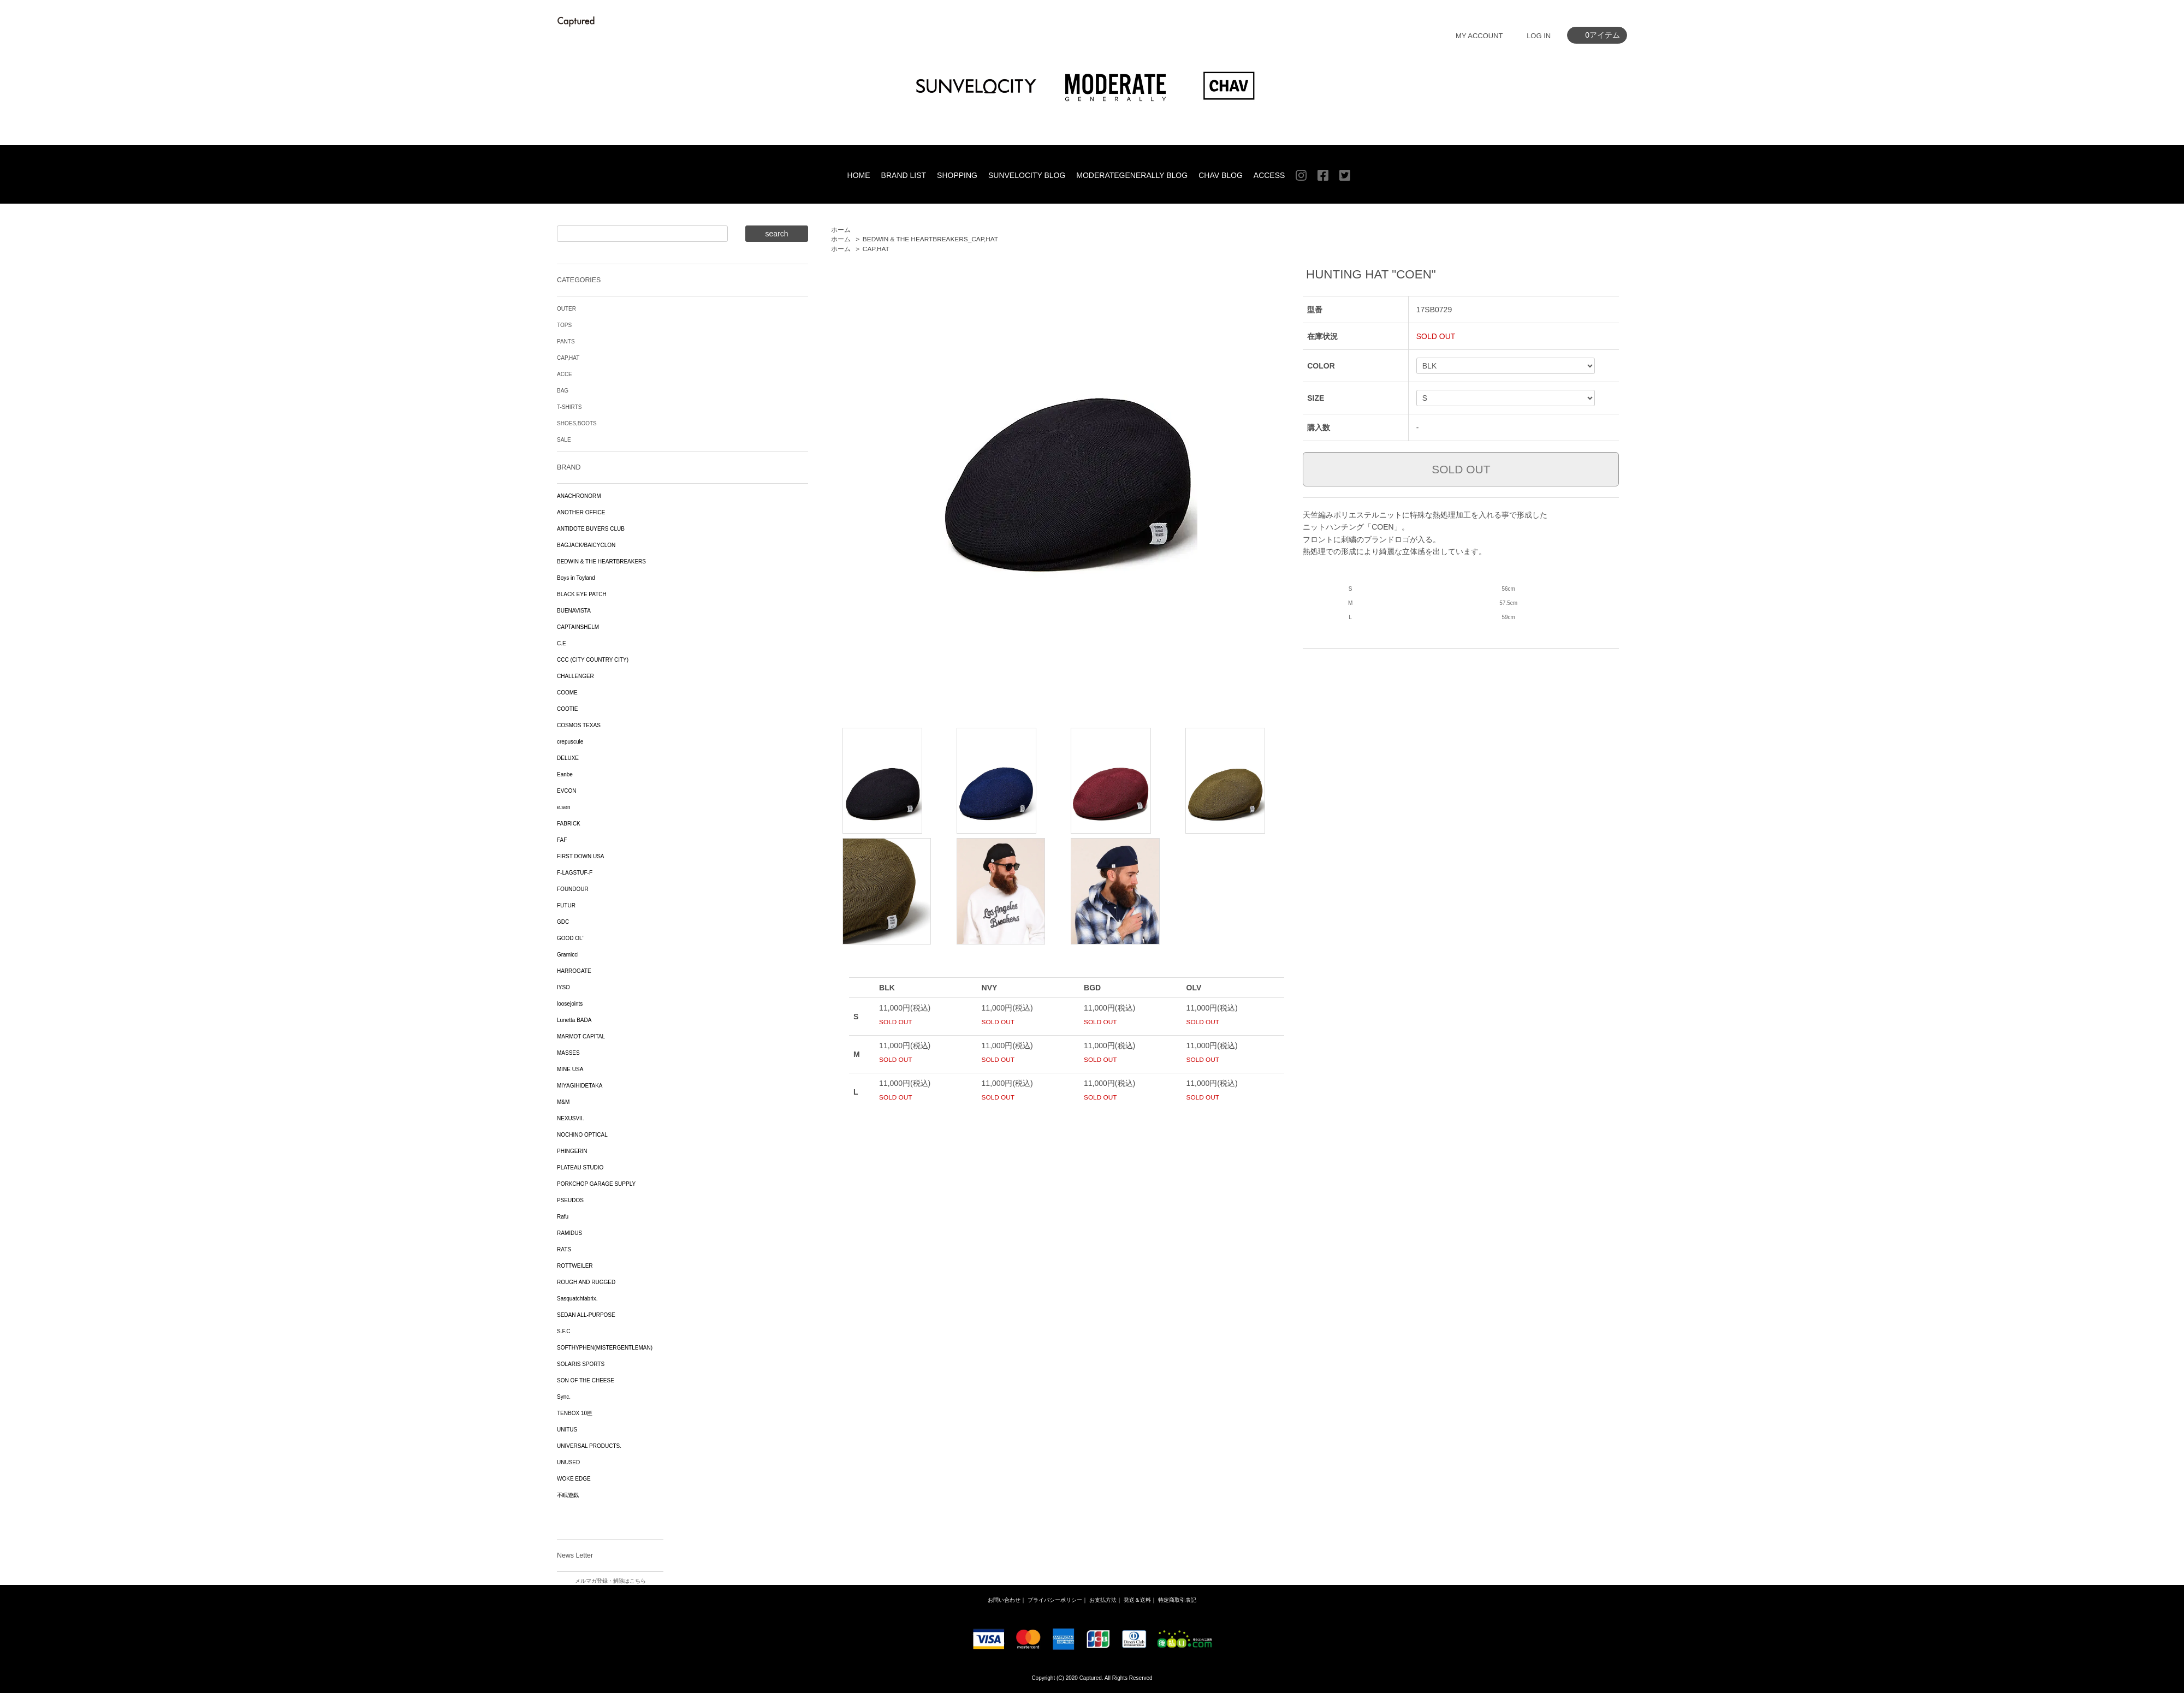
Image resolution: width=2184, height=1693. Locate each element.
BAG (562, 391)
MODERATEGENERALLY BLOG (1132, 175)
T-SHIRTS (569, 407)
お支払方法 (1103, 1600)
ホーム (841, 230)
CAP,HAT (876, 249)
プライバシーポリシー (1055, 1600)
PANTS (566, 341)
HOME (858, 175)
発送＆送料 (1137, 1600)
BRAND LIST (903, 175)
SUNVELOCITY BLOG (1026, 175)
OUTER (566, 309)
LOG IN (1539, 36)
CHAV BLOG (1220, 175)
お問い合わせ (1004, 1600)
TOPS (564, 325)
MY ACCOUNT (1479, 36)
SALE (564, 440)
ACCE (564, 374)
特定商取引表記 (1177, 1600)
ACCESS (1269, 175)
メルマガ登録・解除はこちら (610, 1581)
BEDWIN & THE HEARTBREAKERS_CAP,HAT (930, 239)
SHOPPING (957, 175)
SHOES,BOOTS (577, 423)
